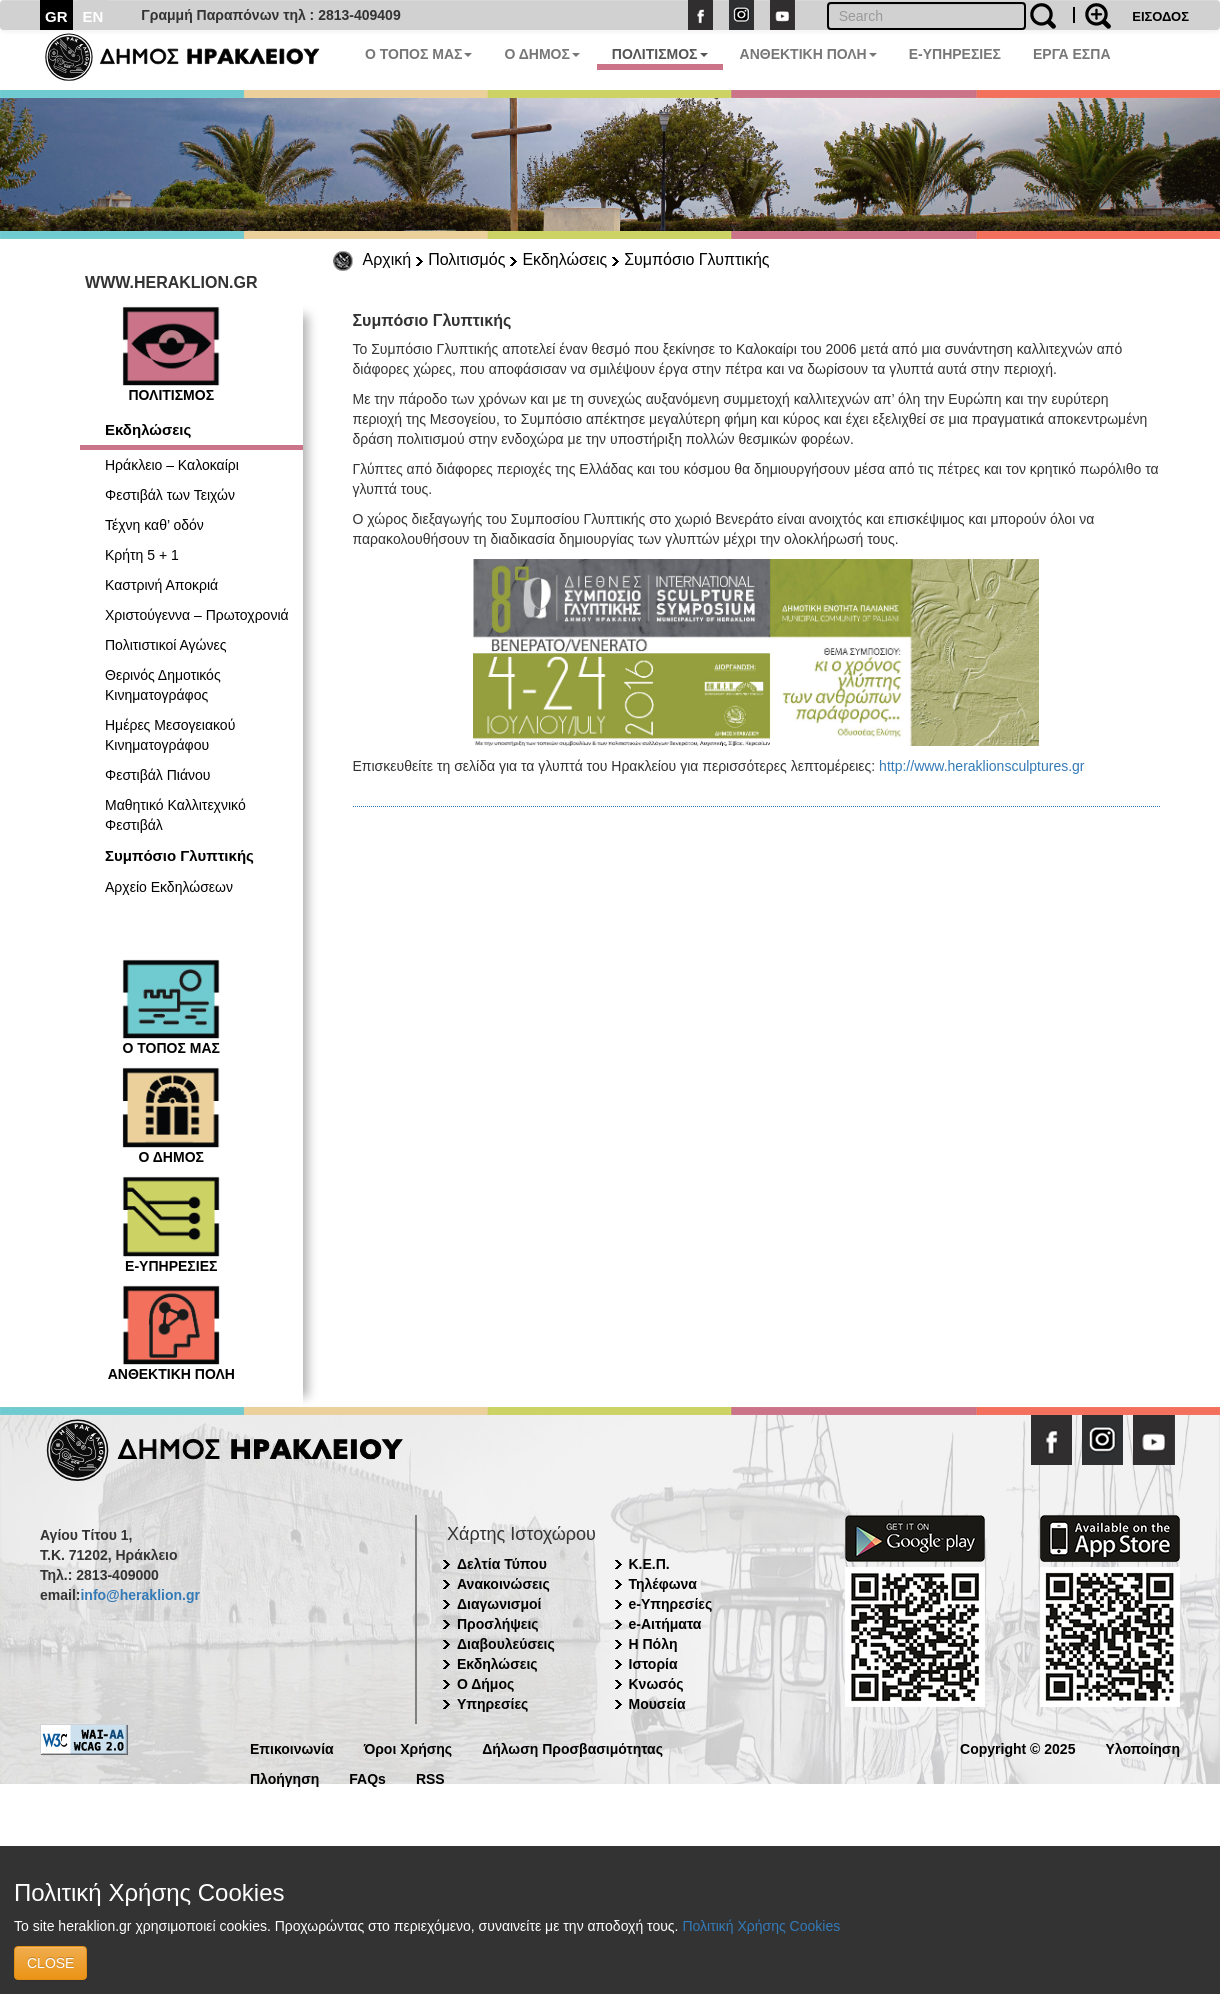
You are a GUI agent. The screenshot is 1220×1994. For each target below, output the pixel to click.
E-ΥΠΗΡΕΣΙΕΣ (955, 54)
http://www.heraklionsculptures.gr (981, 766)
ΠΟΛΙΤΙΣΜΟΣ (660, 54)
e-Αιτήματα (665, 1624)
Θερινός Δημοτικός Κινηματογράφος (163, 685)
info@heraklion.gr (139, 1595)
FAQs (367, 1777)
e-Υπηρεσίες (671, 1604)
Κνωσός (656, 1684)
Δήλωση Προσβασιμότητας (572, 1747)
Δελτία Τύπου (502, 1564)
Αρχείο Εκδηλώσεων (169, 887)
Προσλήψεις (498, 1624)
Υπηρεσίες (492, 1704)
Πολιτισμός (466, 259)
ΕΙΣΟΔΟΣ (1160, 16)
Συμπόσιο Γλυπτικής (696, 259)
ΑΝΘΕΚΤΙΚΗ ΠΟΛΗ (808, 54)
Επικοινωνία (292, 1747)
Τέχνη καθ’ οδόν (154, 525)
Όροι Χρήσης (408, 1747)
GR (56, 16)
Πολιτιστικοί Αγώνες (166, 645)
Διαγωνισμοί (499, 1604)
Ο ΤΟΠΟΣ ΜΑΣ (418, 54)
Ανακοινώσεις (503, 1584)
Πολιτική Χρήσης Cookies (761, 1926)
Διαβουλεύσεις (506, 1644)
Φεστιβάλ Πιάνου (158, 775)
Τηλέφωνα (663, 1584)
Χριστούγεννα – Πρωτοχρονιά (197, 615)
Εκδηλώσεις (564, 259)
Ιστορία (653, 1664)
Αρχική (387, 259)
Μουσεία (657, 1704)
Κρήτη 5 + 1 (142, 555)
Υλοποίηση (1142, 1747)
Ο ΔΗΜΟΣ (541, 54)
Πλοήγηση (284, 1777)
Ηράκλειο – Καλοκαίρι (172, 465)
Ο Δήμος (485, 1684)
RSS (430, 1777)
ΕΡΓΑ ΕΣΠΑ (1072, 54)
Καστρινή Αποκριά (161, 585)
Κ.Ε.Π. (649, 1564)
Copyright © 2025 (1017, 1747)
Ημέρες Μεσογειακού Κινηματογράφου (170, 735)
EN (93, 16)
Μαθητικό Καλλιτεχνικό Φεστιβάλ (175, 815)
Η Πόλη (653, 1644)
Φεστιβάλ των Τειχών (170, 495)
